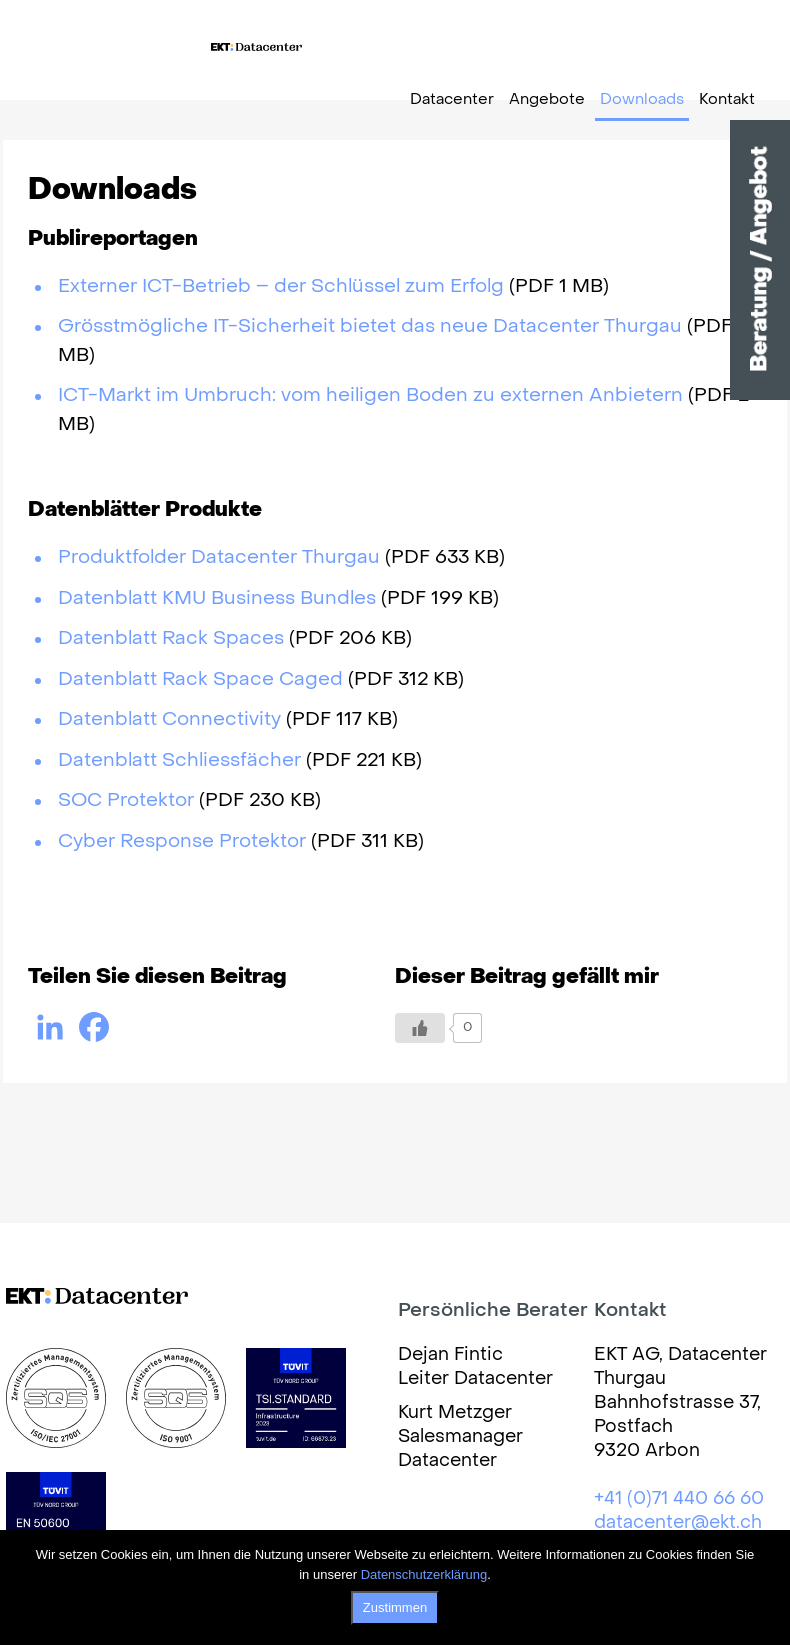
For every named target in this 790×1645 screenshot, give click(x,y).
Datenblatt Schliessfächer (179, 761)
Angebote (547, 100)
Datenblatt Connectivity (169, 720)
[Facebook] (94, 1027)
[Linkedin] (50, 1027)
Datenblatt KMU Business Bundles (217, 599)
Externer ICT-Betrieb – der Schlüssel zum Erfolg (281, 287)
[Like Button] (420, 1028)
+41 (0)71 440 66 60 (679, 1499)
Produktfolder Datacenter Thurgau (219, 558)
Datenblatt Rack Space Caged (200, 680)
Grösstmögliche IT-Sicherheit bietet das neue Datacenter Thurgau (370, 327)
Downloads (642, 100)
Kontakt (727, 100)
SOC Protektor (126, 801)
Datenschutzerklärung (424, 1574)
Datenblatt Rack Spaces (171, 639)
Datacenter (452, 100)
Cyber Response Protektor (182, 842)
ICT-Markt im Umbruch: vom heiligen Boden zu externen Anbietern (370, 396)
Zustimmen (395, 1607)
